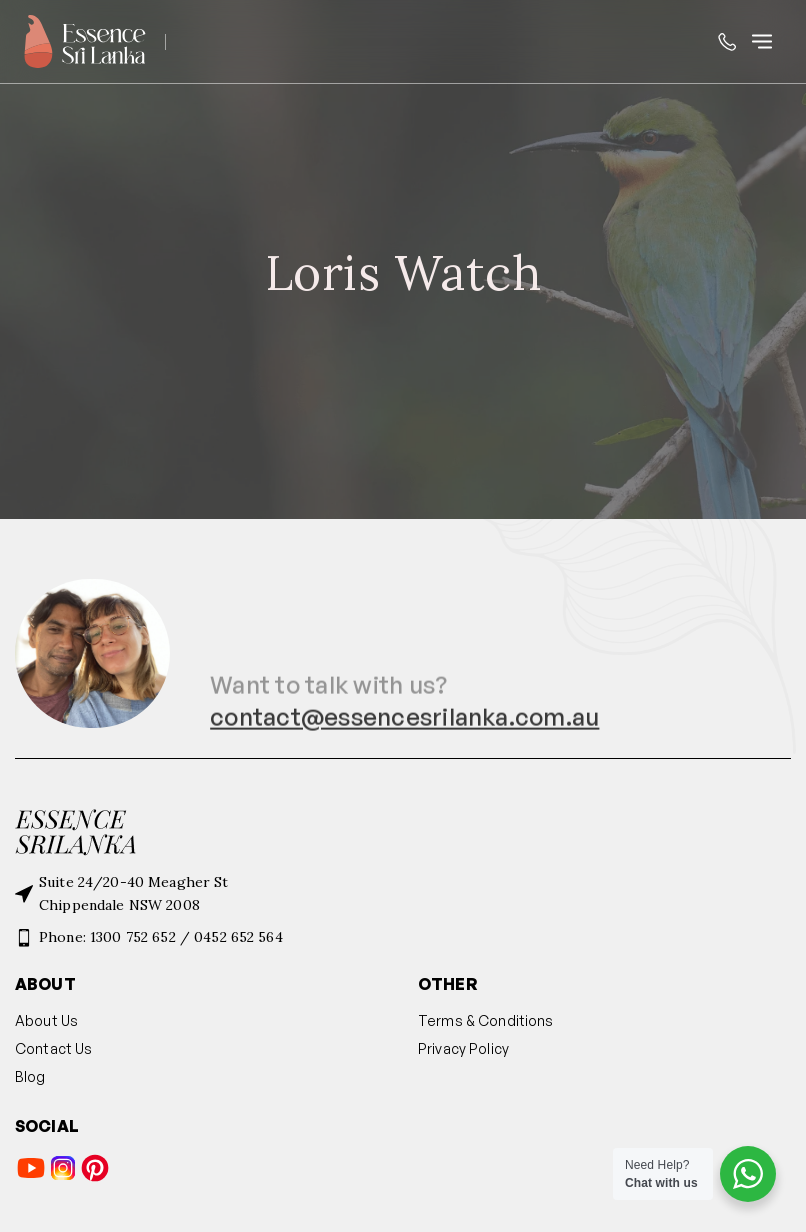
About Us (46, 1020)
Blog (30, 1076)
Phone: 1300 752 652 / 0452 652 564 (161, 937)
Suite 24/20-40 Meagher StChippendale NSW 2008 (134, 893)
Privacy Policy (463, 1048)
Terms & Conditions (486, 1020)
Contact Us (53, 1048)
